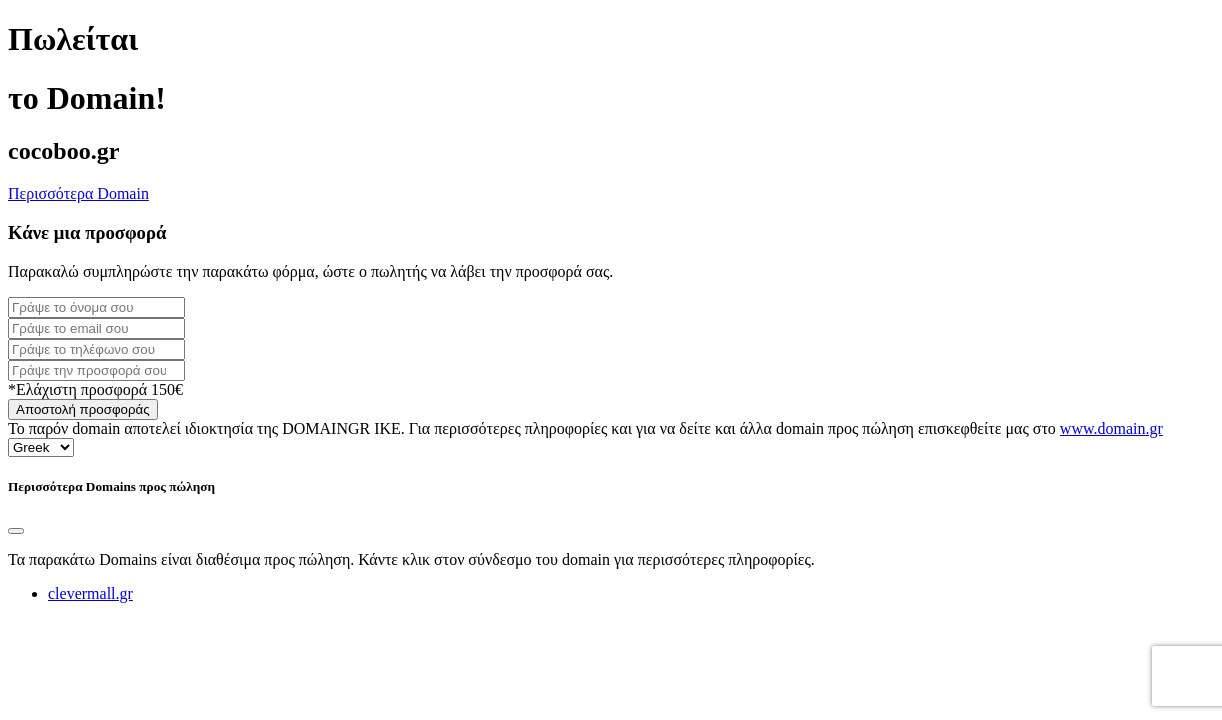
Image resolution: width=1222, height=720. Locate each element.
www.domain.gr (1111, 428)
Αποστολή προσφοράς (83, 409)
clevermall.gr (90, 593)
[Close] (16, 531)
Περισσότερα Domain (78, 193)
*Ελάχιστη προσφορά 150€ (95, 389)
